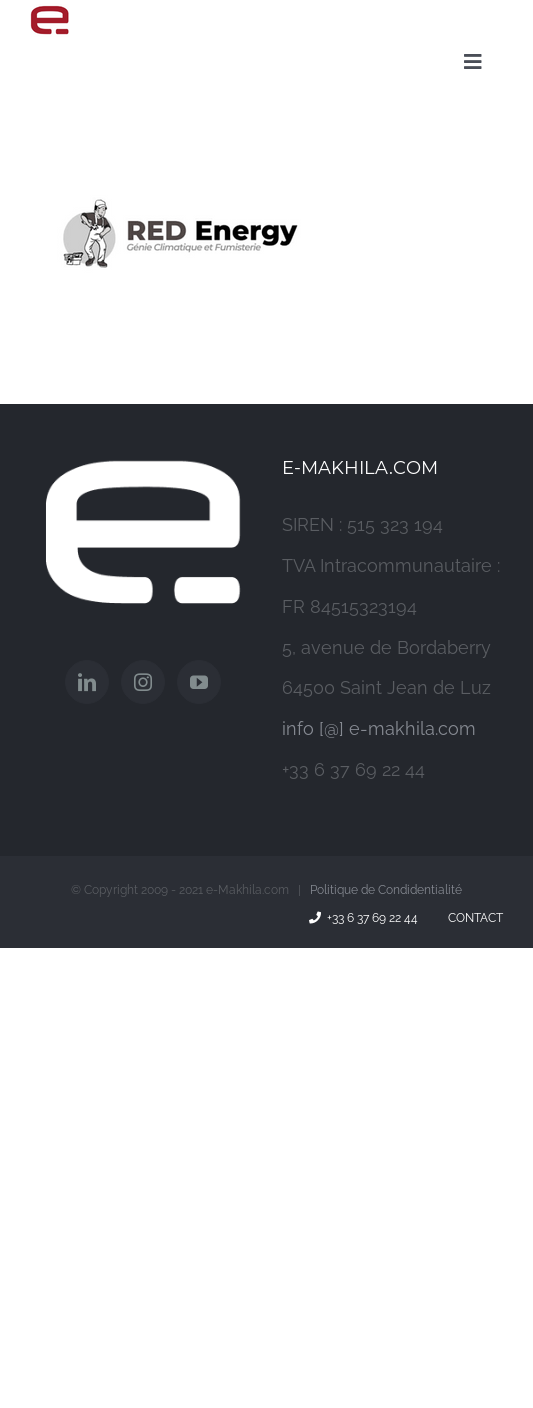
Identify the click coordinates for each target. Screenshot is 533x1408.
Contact (472, 918)
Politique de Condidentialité (386, 890)
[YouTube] (199, 682)
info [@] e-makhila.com (379, 728)
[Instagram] (143, 682)
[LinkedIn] (87, 682)
